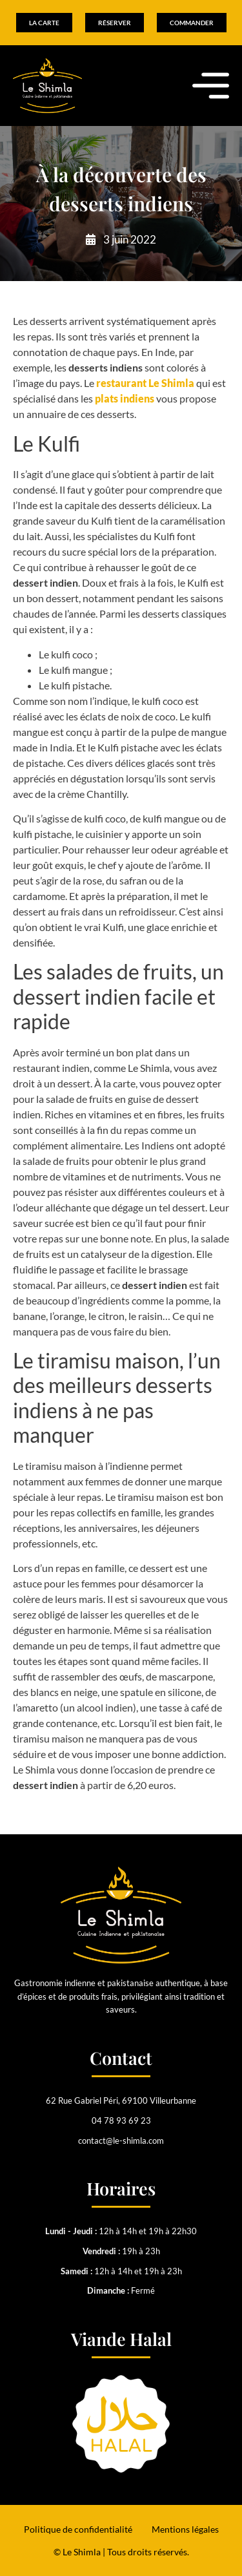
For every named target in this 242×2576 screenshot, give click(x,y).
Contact (121, 2057)
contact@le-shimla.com (121, 2140)
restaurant (145, 383)
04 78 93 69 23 (121, 2120)
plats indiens (124, 398)
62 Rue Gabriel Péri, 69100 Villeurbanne (121, 2100)
